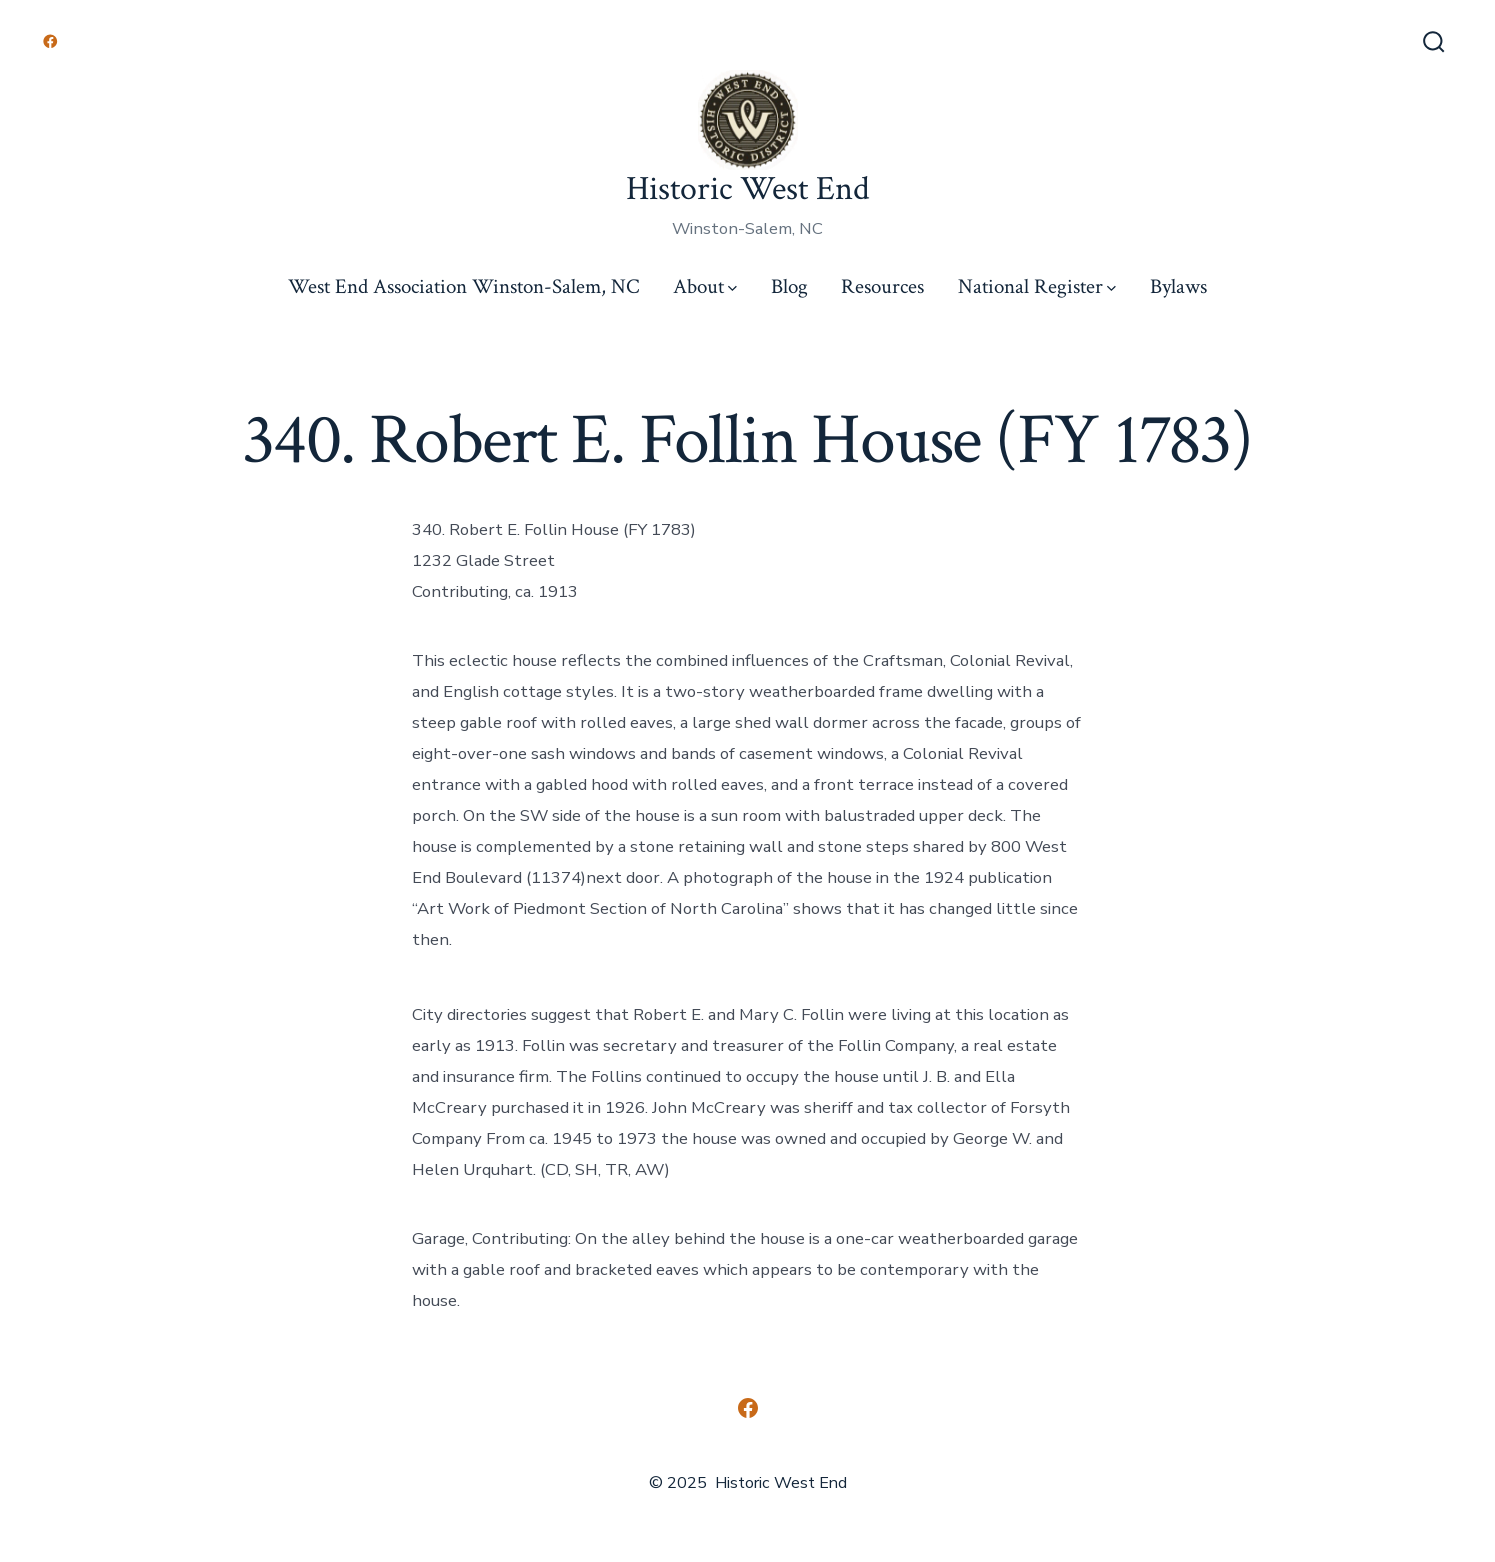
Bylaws (1178, 286)
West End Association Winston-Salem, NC (463, 286)
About (705, 286)
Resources (882, 286)
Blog (789, 286)
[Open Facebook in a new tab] (50, 41)
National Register (1037, 286)
